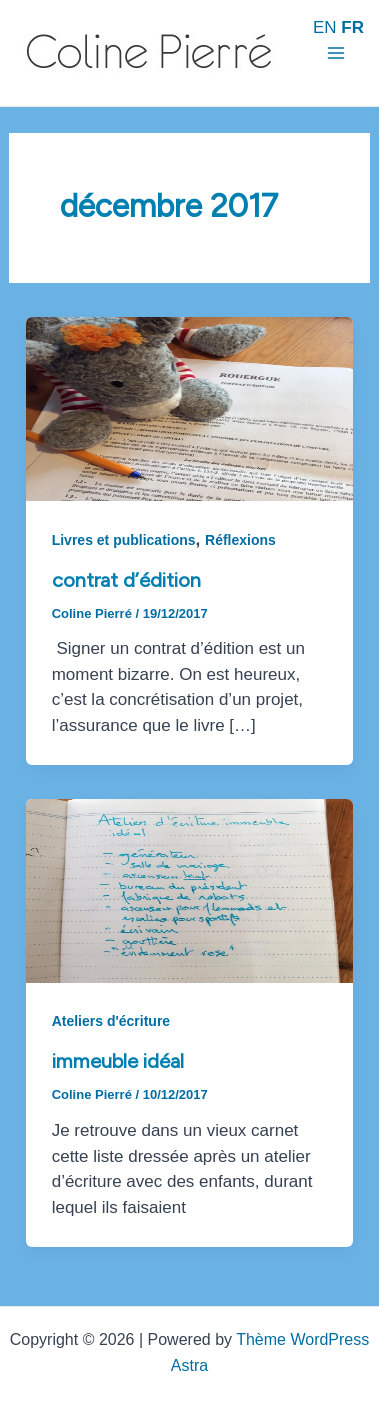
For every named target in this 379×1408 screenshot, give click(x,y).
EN (325, 27)
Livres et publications (124, 540)
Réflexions (240, 540)
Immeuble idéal (118, 1061)
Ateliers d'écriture (111, 1021)
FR (352, 27)
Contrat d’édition (126, 580)
